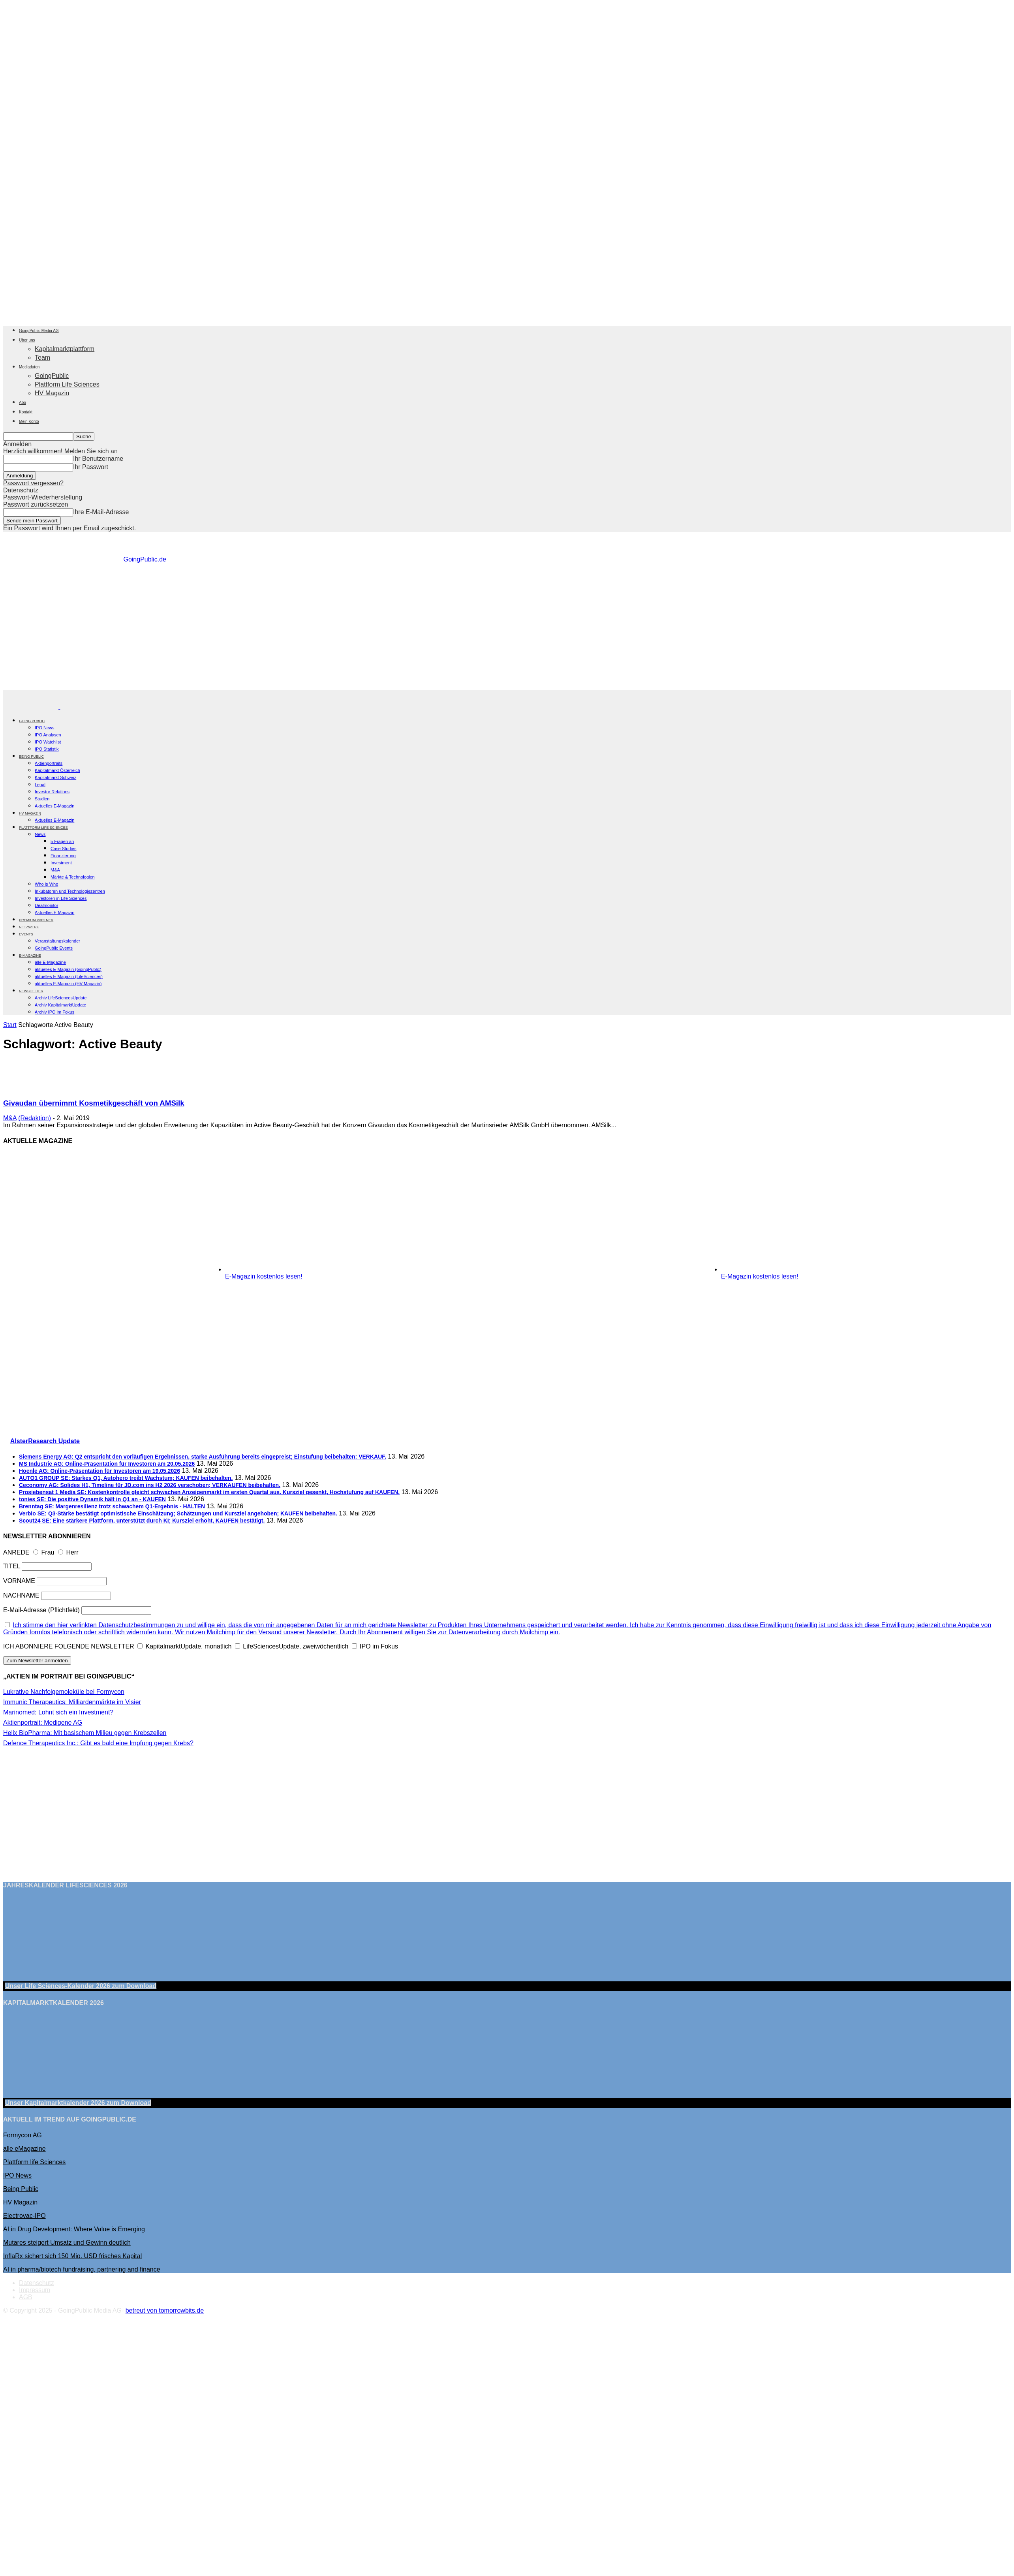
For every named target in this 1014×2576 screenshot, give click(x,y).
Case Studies (63, 848)
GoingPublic (52, 375)
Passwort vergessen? (33, 483)
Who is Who (46, 884)
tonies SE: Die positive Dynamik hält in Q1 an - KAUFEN (92, 1499)
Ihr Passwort (90, 467)
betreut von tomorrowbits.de (165, 2310)
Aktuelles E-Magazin (54, 806)
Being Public (20, 2188)
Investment (61, 862)
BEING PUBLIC (31, 757)
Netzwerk (29, 927)
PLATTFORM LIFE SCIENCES (43, 828)
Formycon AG (22, 2135)
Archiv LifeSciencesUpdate (60, 997)
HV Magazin (52, 393)
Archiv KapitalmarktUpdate (60, 1005)
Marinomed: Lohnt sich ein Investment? (58, 1712)
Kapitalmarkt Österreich (57, 770)
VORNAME (19, 1580)
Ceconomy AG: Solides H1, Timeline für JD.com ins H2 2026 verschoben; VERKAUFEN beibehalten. (149, 1485)
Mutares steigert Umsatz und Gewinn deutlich (67, 2242)
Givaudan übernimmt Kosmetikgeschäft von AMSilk (93, 1103)
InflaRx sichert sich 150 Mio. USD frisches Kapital (72, 2256)
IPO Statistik (47, 749)
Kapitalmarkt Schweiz (55, 777)
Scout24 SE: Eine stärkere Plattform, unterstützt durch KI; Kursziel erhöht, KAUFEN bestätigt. (142, 1520)
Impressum (34, 2290)
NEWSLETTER (31, 991)
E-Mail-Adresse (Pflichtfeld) (41, 1610)
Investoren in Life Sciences (60, 898)
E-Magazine (30, 956)
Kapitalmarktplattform (64, 348)
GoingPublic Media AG (39, 331)
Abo (22, 402)
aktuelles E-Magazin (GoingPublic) (68, 969)
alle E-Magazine (50, 962)
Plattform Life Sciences (67, 384)
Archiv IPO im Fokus (54, 1012)
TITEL (11, 1566)
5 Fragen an (62, 841)
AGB (25, 2297)
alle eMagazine (24, 2148)
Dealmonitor (46, 905)
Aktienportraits (48, 763)
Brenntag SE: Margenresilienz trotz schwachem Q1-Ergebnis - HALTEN (112, 1506)
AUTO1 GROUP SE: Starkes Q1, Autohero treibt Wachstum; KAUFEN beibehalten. (126, 1478)
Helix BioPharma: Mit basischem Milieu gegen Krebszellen (85, 1732)
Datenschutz (20, 490)
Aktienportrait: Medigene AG (42, 1722)
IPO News (44, 727)
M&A (55, 869)
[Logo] (31, 706)
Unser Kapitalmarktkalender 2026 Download (78, 2102)
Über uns (27, 340)
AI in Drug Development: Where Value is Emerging (74, 2229)
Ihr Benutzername (98, 458)
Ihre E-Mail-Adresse (101, 512)
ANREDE (16, 1552)
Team (42, 357)
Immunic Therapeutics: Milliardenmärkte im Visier (72, 1702)
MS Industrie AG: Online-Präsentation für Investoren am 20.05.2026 (107, 1464)
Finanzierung (63, 855)
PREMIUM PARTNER (36, 920)
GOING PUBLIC (32, 721)
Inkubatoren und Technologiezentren (70, 891)
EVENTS (26, 934)
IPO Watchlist (48, 742)
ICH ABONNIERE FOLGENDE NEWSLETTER (68, 1646)
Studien (42, 798)
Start (10, 1024)
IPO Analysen (48, 734)
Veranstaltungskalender (57, 941)
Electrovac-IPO (24, 2215)
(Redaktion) (34, 1118)
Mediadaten (29, 367)
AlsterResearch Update (45, 1441)
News (40, 834)
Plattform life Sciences (34, 2162)
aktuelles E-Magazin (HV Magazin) (68, 983)
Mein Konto (29, 421)
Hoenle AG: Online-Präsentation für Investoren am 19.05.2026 (99, 1471)
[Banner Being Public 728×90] (508, 686)
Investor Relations (52, 791)
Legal (40, 784)
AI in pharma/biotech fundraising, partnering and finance (81, 2269)
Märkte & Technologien (73, 877)
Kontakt (25, 412)
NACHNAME (21, 1595)
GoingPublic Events (54, 948)
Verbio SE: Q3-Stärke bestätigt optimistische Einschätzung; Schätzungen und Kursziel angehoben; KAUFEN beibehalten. (178, 1513)
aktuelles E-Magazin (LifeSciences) (69, 976)
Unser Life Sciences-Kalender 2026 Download (80, 1986)
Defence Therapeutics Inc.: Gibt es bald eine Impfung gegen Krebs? (98, 1743)
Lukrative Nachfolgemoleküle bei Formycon (63, 1691)
